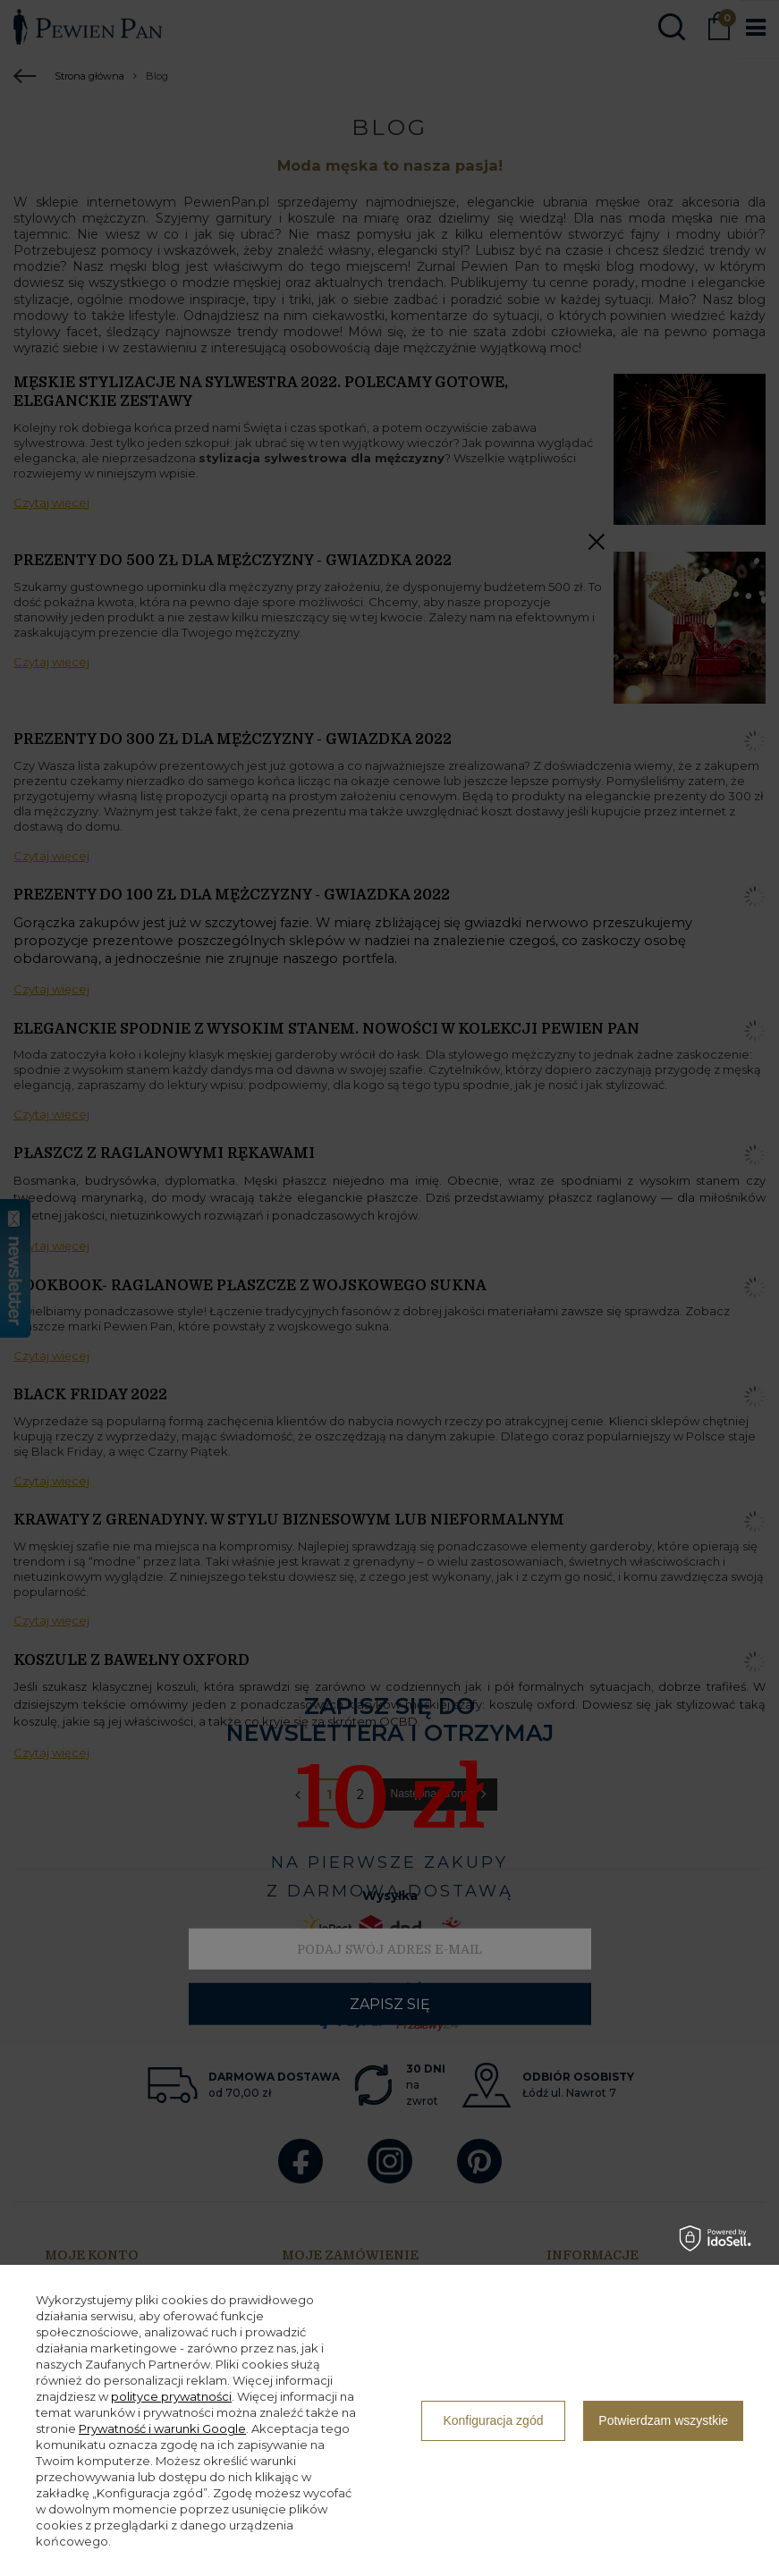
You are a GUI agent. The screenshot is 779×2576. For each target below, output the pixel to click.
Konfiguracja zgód (493, 2420)
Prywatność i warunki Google (162, 2428)
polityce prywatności (171, 2396)
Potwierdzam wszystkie (663, 2420)
